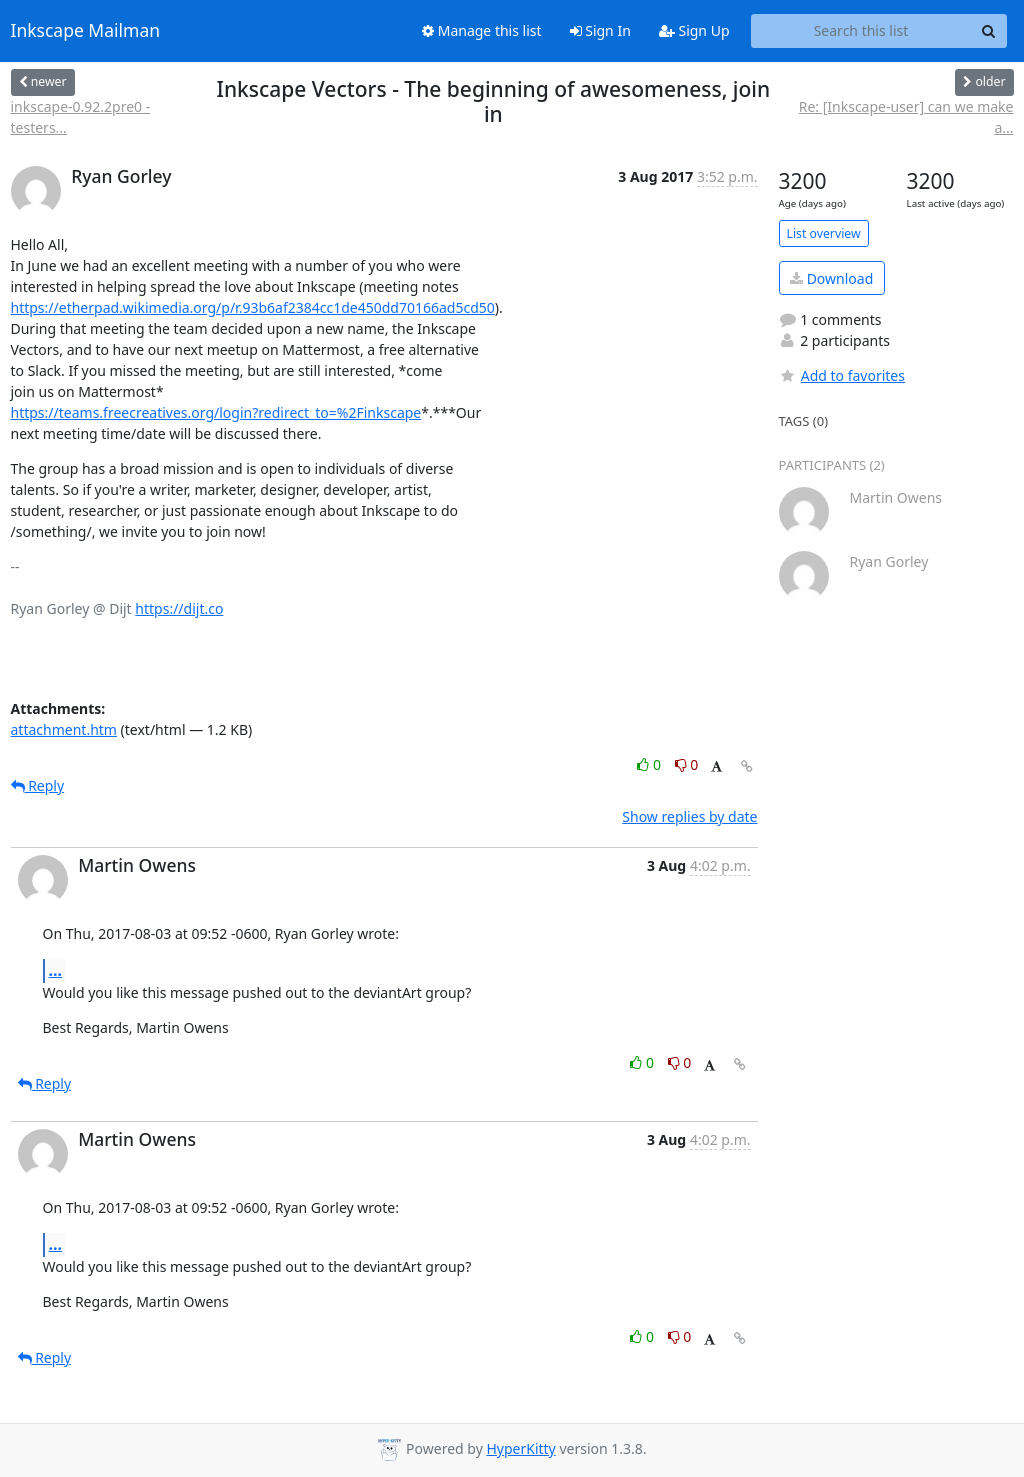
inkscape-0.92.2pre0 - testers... (81, 117)
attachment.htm (64, 729)
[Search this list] (861, 31)
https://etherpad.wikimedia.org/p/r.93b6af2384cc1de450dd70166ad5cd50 (253, 307)
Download (831, 278)
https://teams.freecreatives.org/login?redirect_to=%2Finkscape (216, 412)
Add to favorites (842, 375)
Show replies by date (689, 816)
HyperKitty (520, 1448)
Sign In (600, 30)
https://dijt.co (179, 608)
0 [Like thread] (650, 764)
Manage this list (482, 30)
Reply (38, 785)
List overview (824, 233)
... (56, 970)
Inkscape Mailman (86, 31)
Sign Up (694, 30)
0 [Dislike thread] (687, 764)
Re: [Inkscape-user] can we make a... (906, 117)
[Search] (989, 31)
